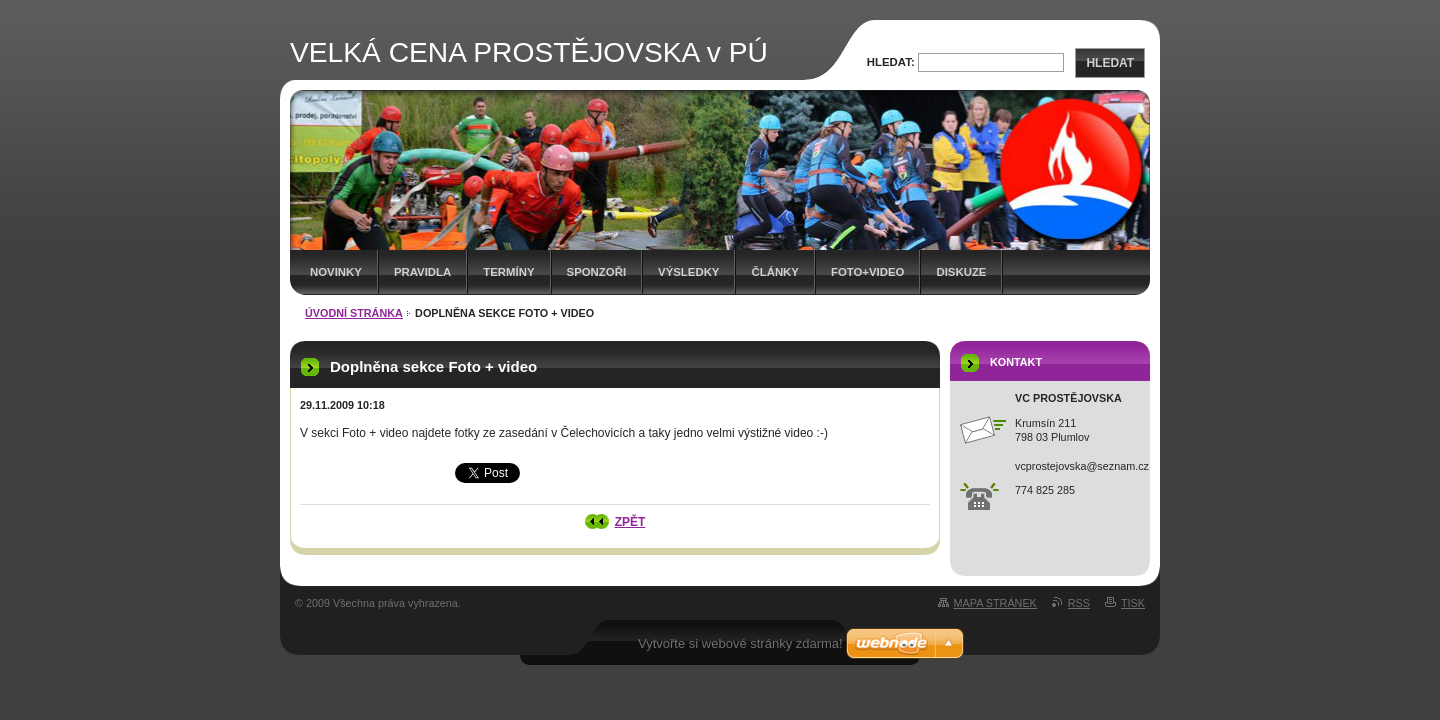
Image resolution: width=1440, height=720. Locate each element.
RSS (1079, 603)
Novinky (336, 272)
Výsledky (688, 272)
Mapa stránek (995, 603)
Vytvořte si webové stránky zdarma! (740, 643)
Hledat (1110, 63)
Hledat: (891, 62)
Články (774, 272)
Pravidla (422, 272)
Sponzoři (597, 272)
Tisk (1133, 603)
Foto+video (868, 272)
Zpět (630, 522)
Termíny (508, 272)
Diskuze (961, 272)
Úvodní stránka (354, 313)
